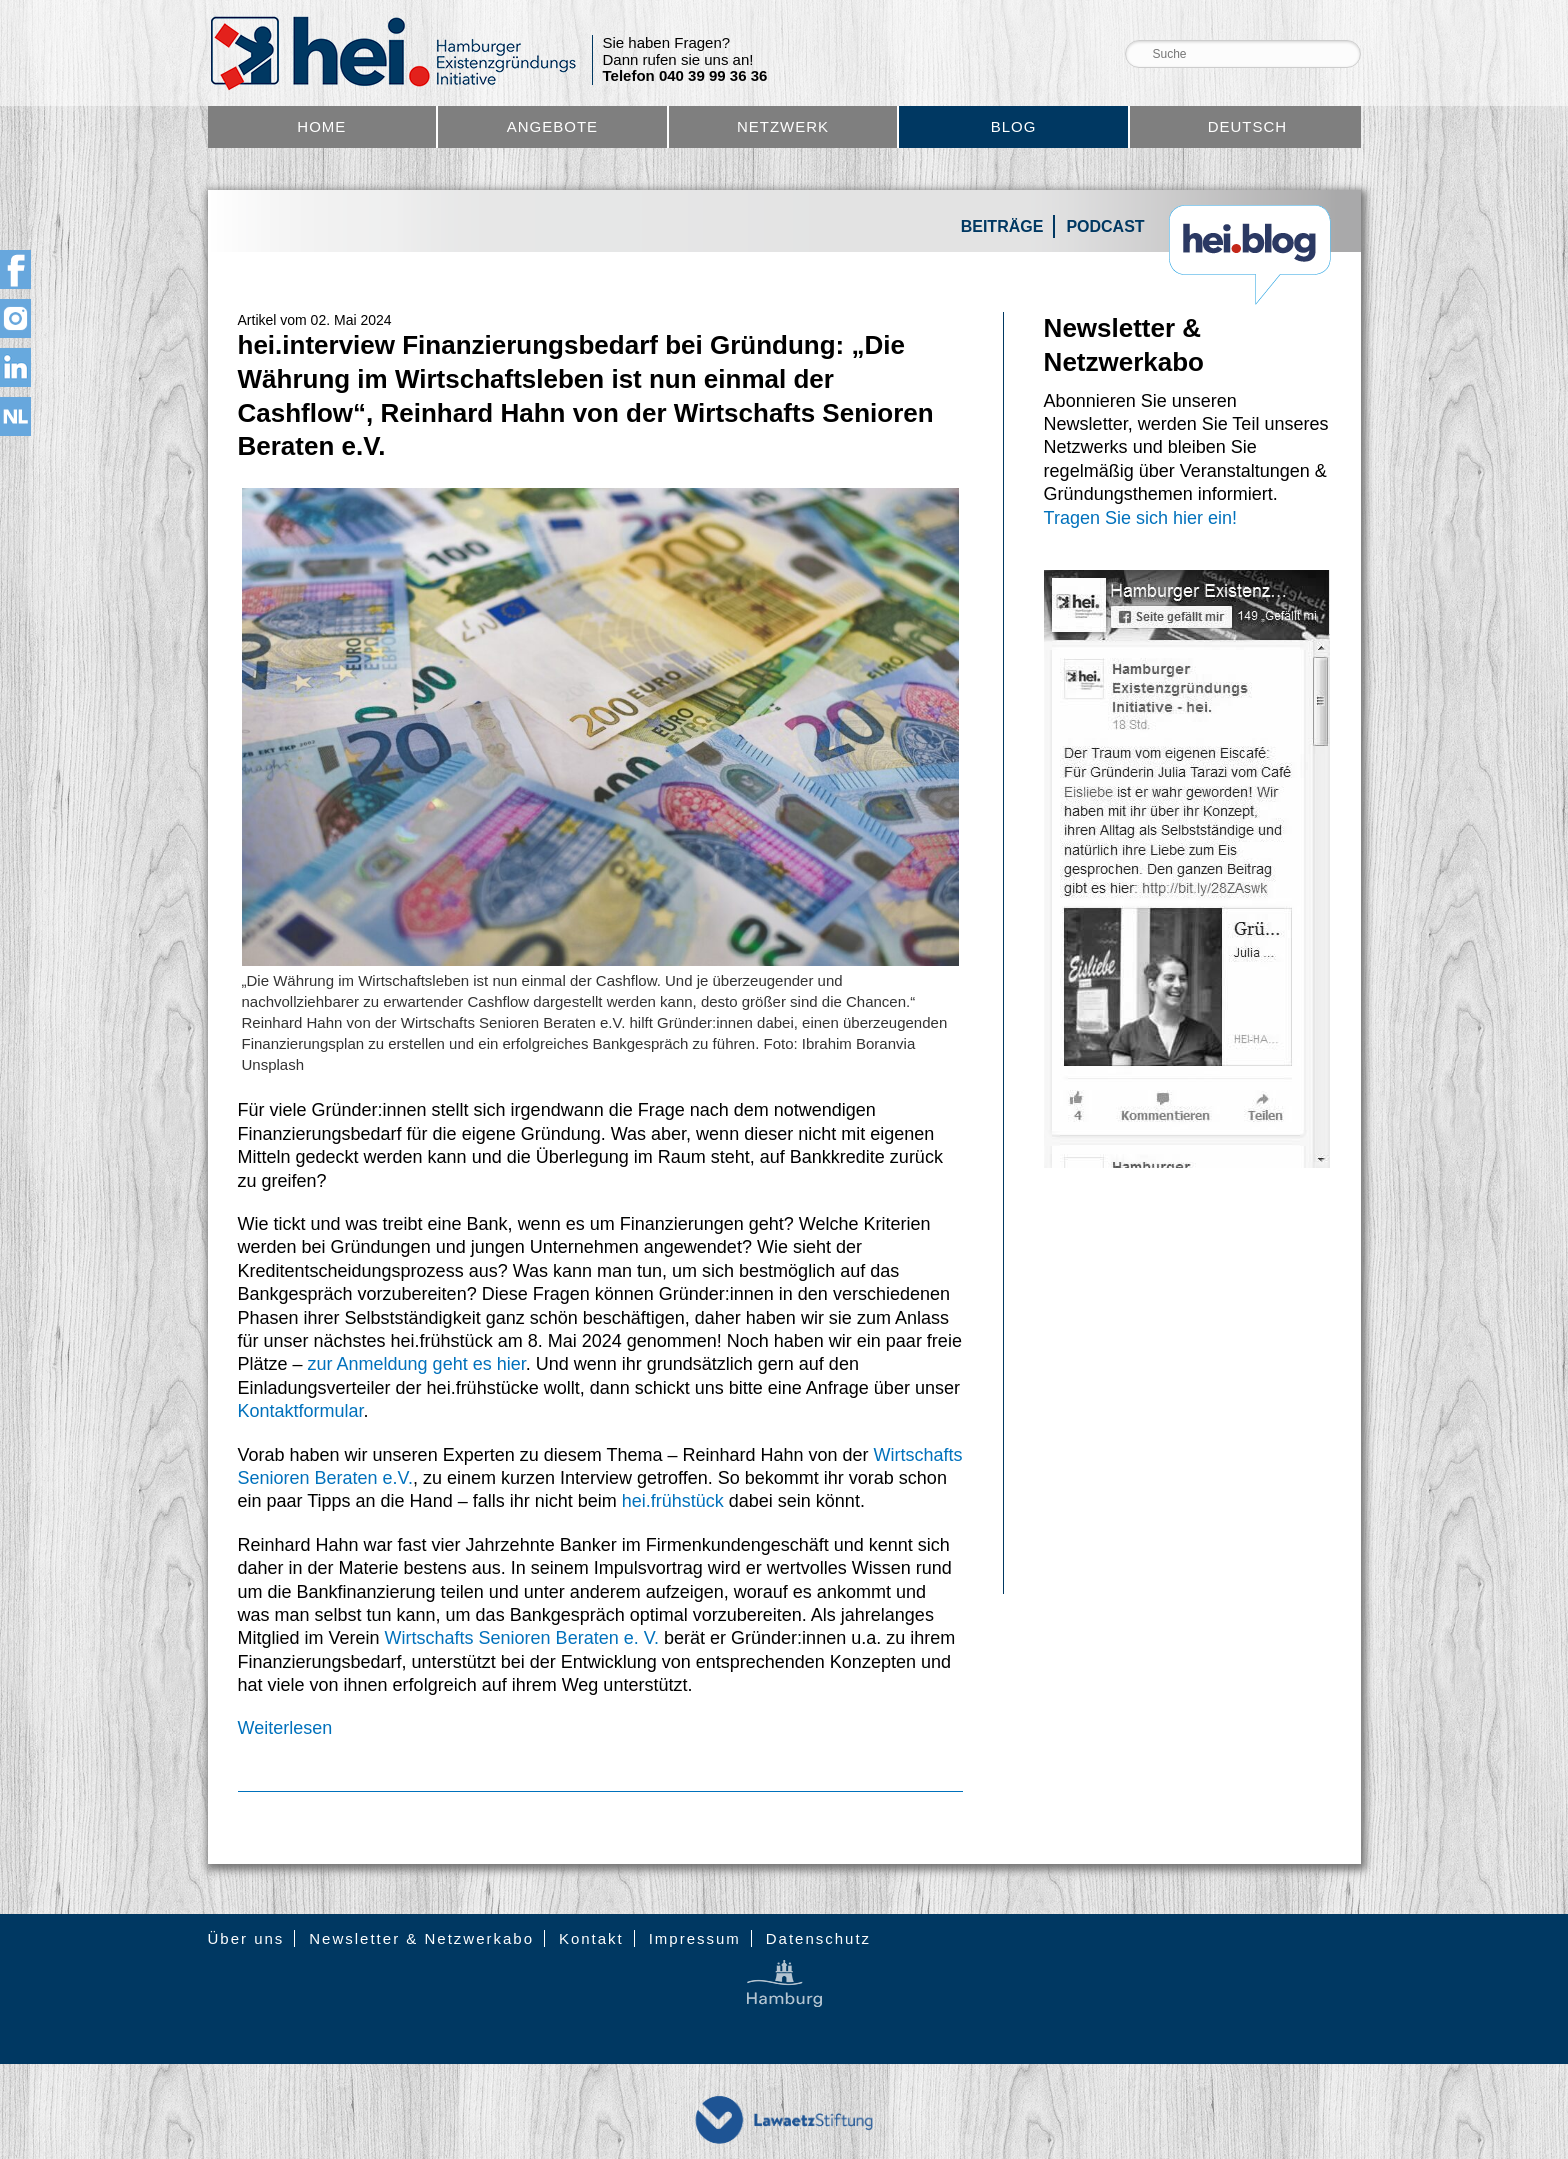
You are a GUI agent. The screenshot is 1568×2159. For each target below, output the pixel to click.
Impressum (695, 1938)
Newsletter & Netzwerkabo (421, 1938)
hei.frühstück (673, 1501)
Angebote (552, 126)
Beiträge (1002, 226)
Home (321, 126)
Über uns (246, 1938)
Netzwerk (783, 126)
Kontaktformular (301, 1411)
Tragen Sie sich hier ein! (1140, 518)
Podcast (1105, 226)
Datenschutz (818, 1938)
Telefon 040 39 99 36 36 (685, 76)
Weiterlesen (285, 1728)
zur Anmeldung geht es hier (417, 1364)
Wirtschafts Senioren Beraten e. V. (522, 1638)
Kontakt (591, 1938)
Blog (1014, 126)
